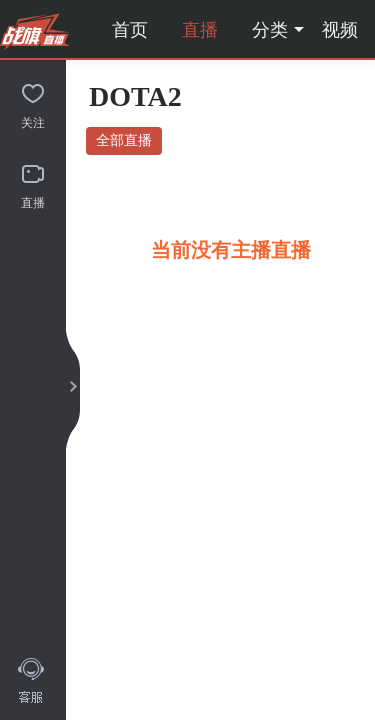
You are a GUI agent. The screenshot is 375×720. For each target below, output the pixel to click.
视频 (340, 30)
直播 (200, 30)
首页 (130, 30)
